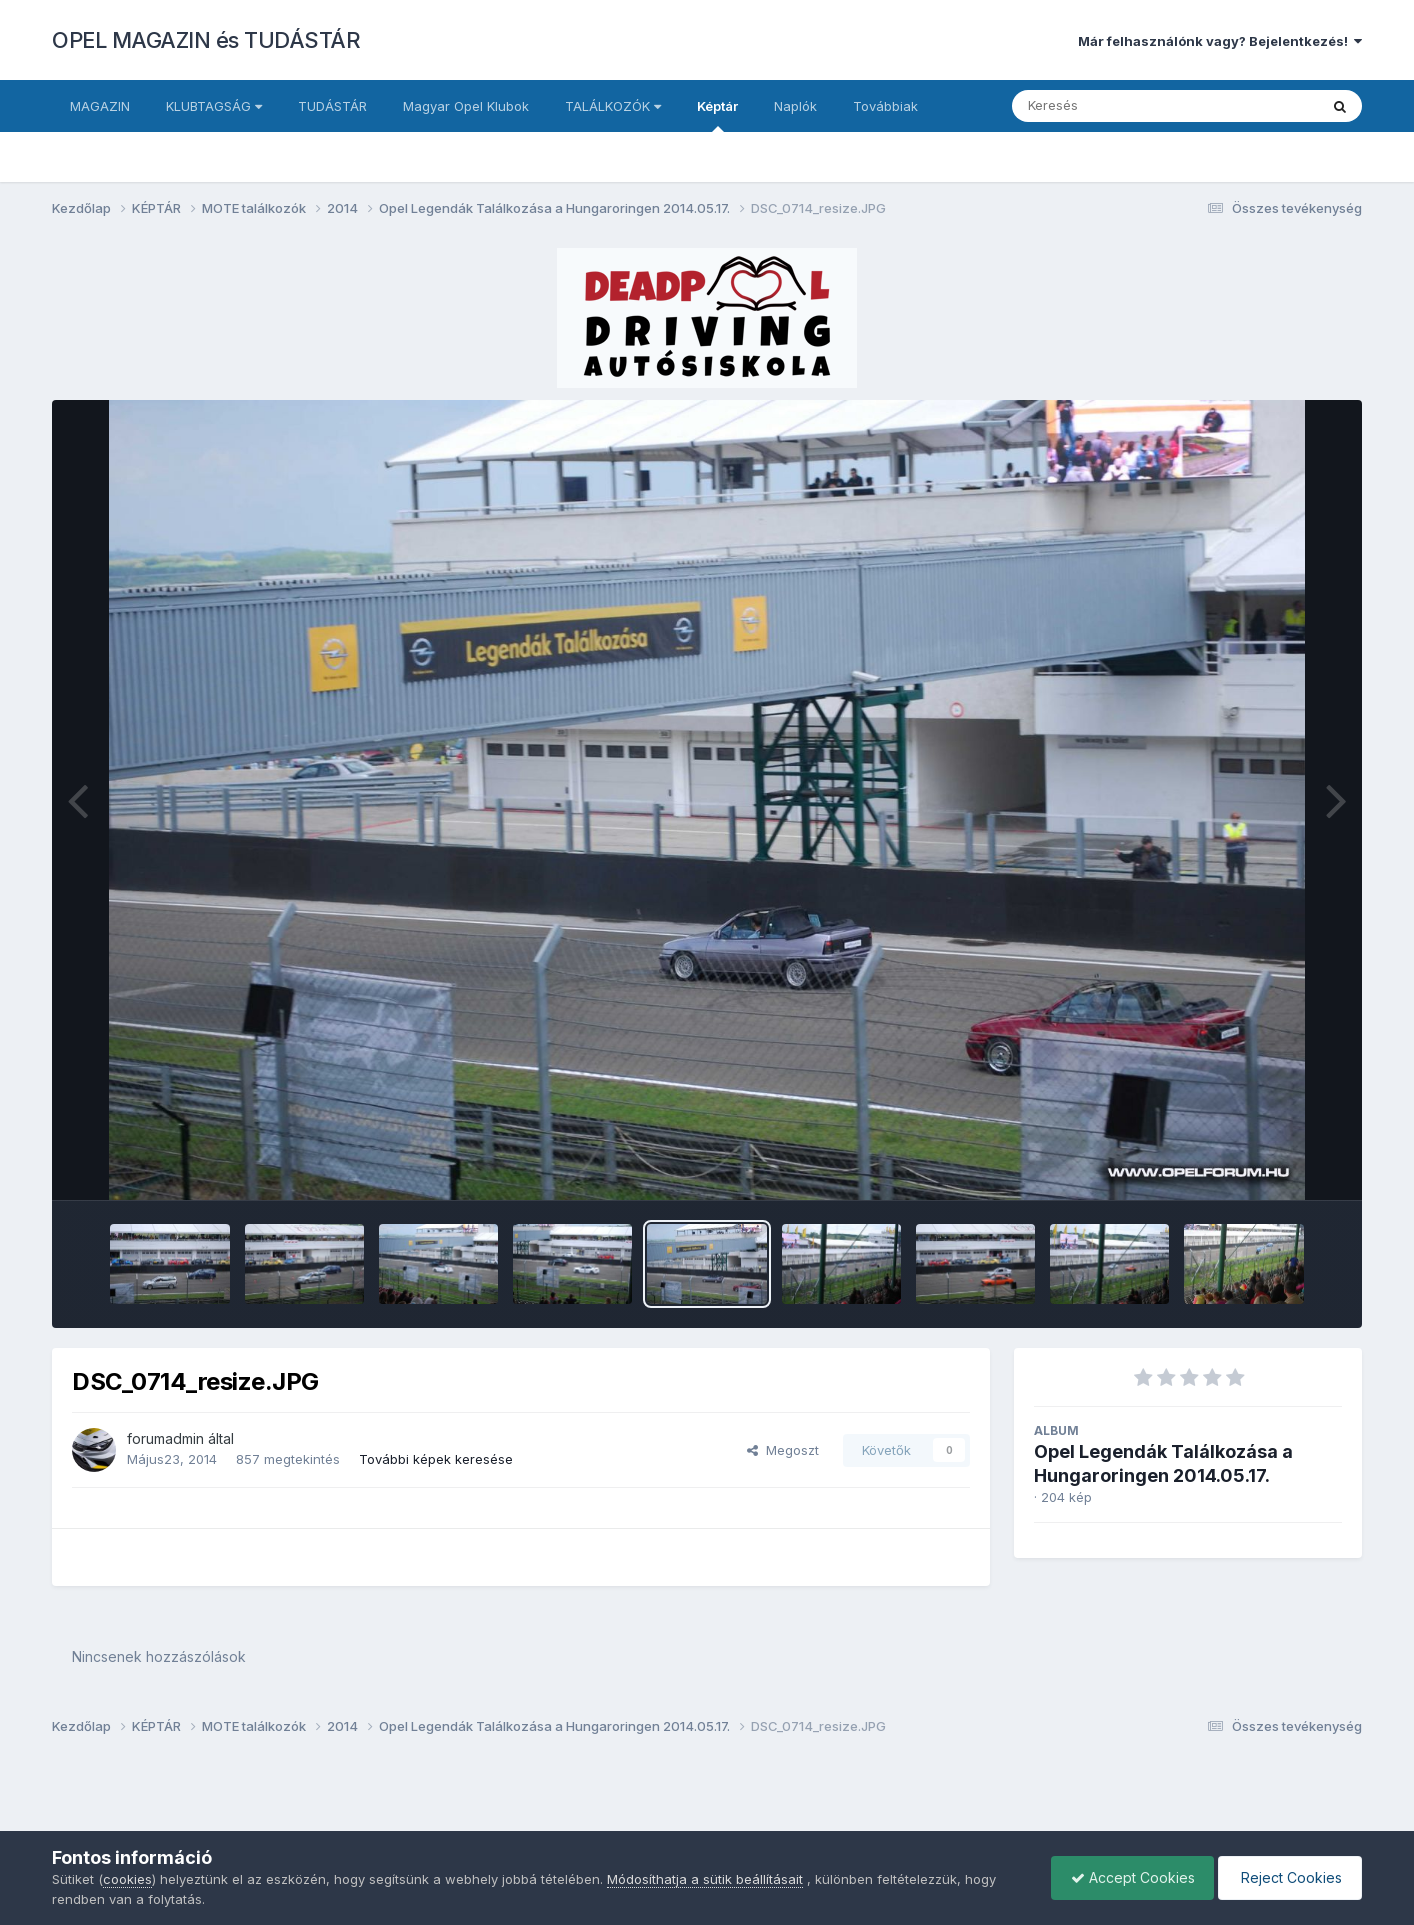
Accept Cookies (1128, 1877)
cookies (127, 1879)
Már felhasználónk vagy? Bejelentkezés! (1220, 41)
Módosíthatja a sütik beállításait (705, 1879)
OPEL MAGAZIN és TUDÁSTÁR (206, 40)
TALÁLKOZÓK (613, 106)
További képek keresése (436, 1459)
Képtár (717, 115)
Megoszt (783, 1450)
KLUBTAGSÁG (214, 106)
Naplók (795, 106)
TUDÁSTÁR (332, 106)
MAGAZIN (100, 106)
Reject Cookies (1288, 1877)
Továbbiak (885, 106)
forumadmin (165, 1438)
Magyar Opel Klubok (466, 106)
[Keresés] (1110, 106)
